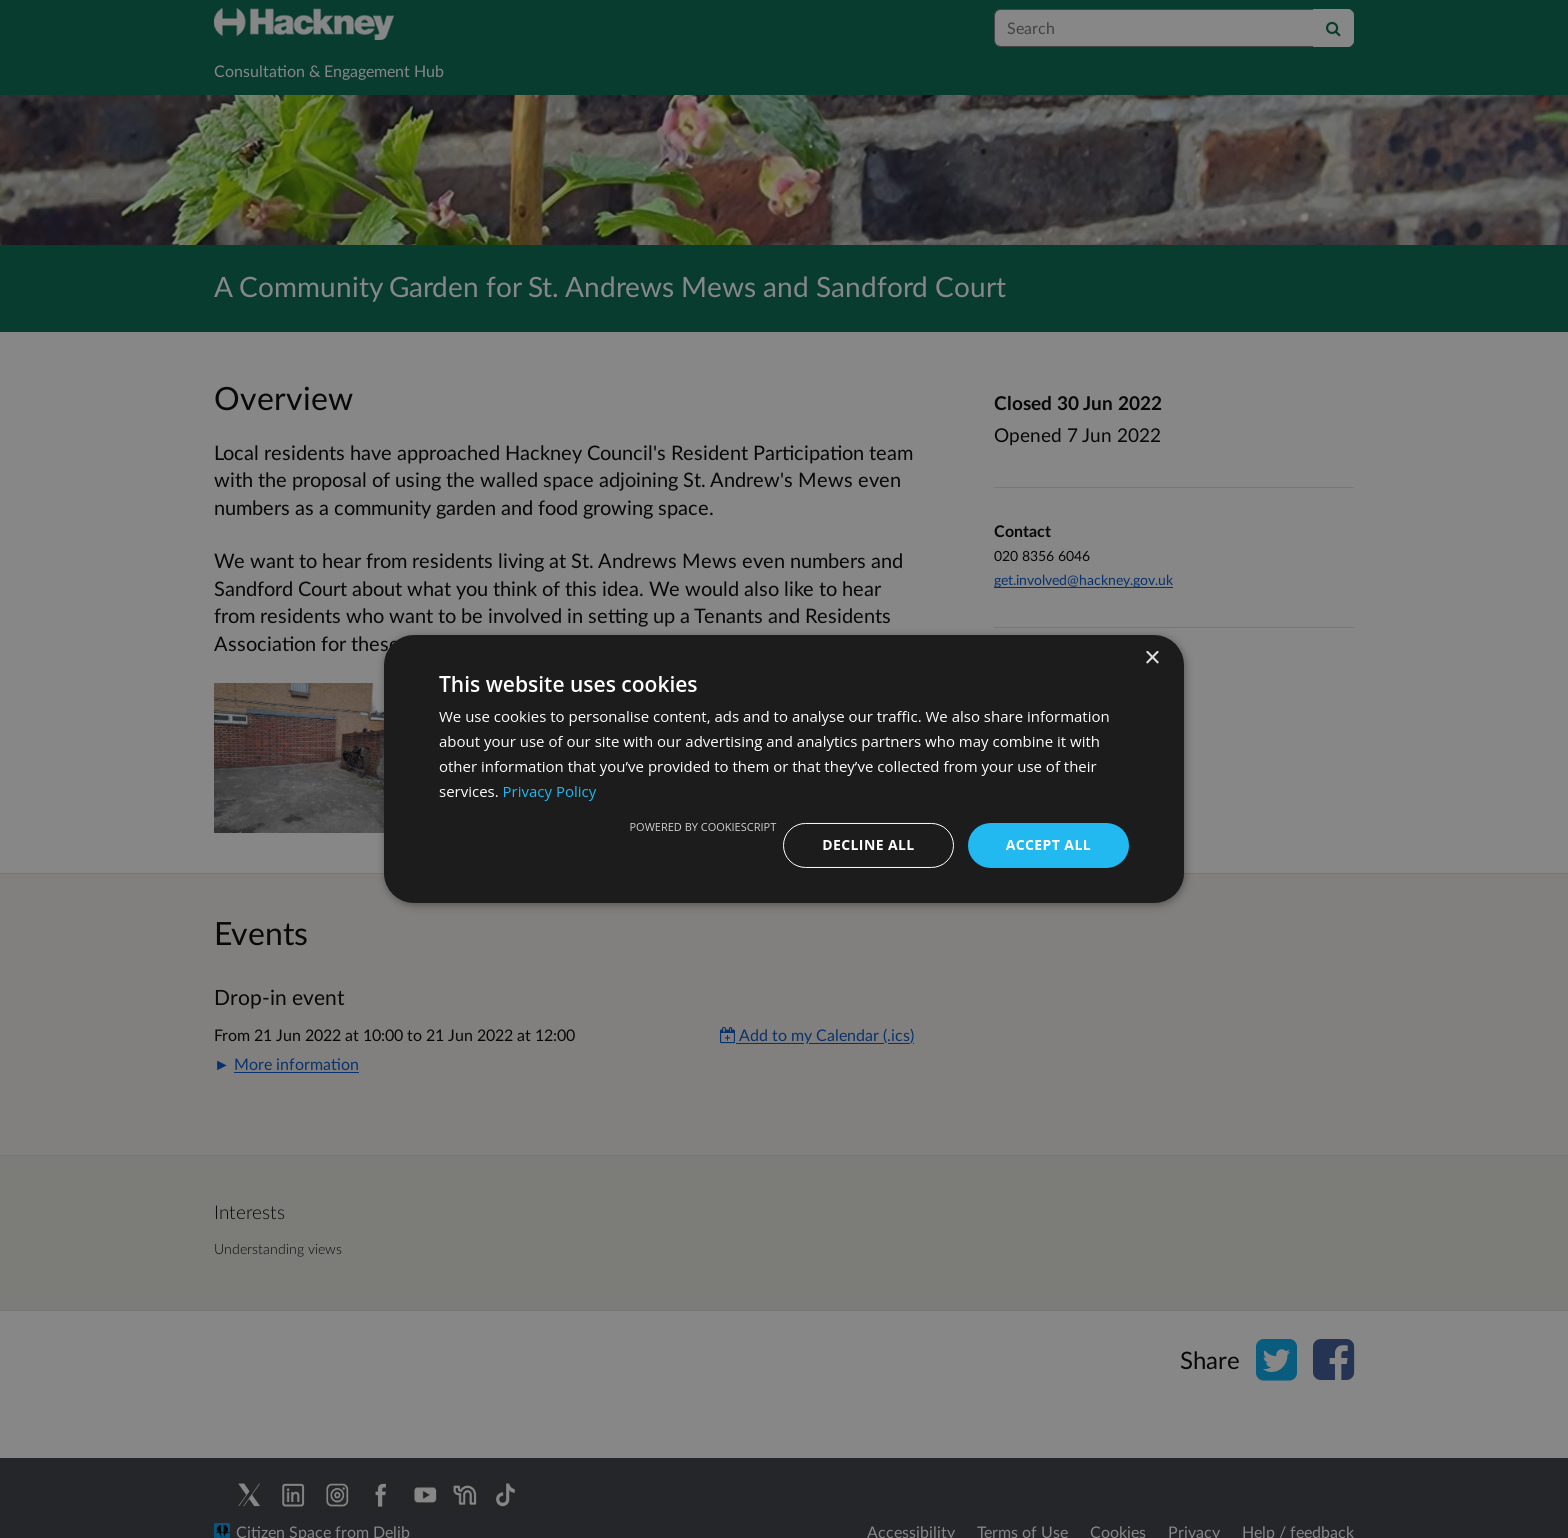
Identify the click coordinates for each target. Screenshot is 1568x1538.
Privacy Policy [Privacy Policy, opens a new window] (550, 791)
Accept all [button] (1048, 844)
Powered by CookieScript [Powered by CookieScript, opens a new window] (702, 826)
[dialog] (784, 769)
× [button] (1151, 658)
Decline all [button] (868, 844)
